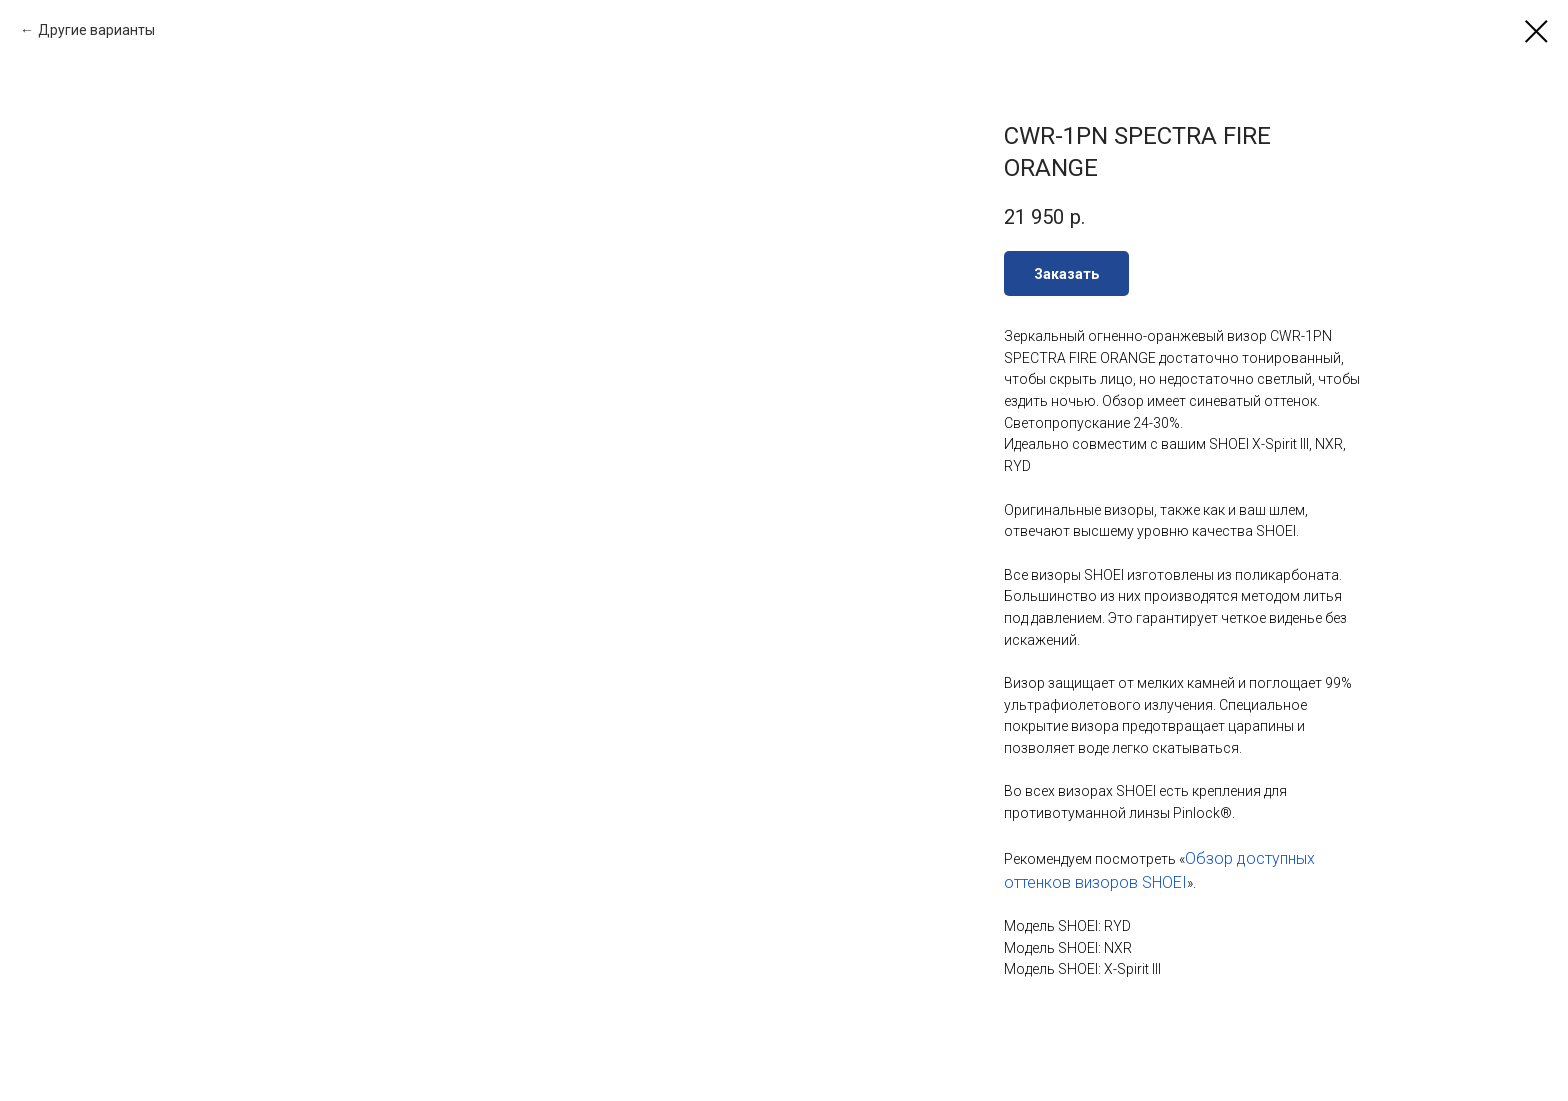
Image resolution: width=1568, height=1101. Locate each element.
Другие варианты (96, 30)
